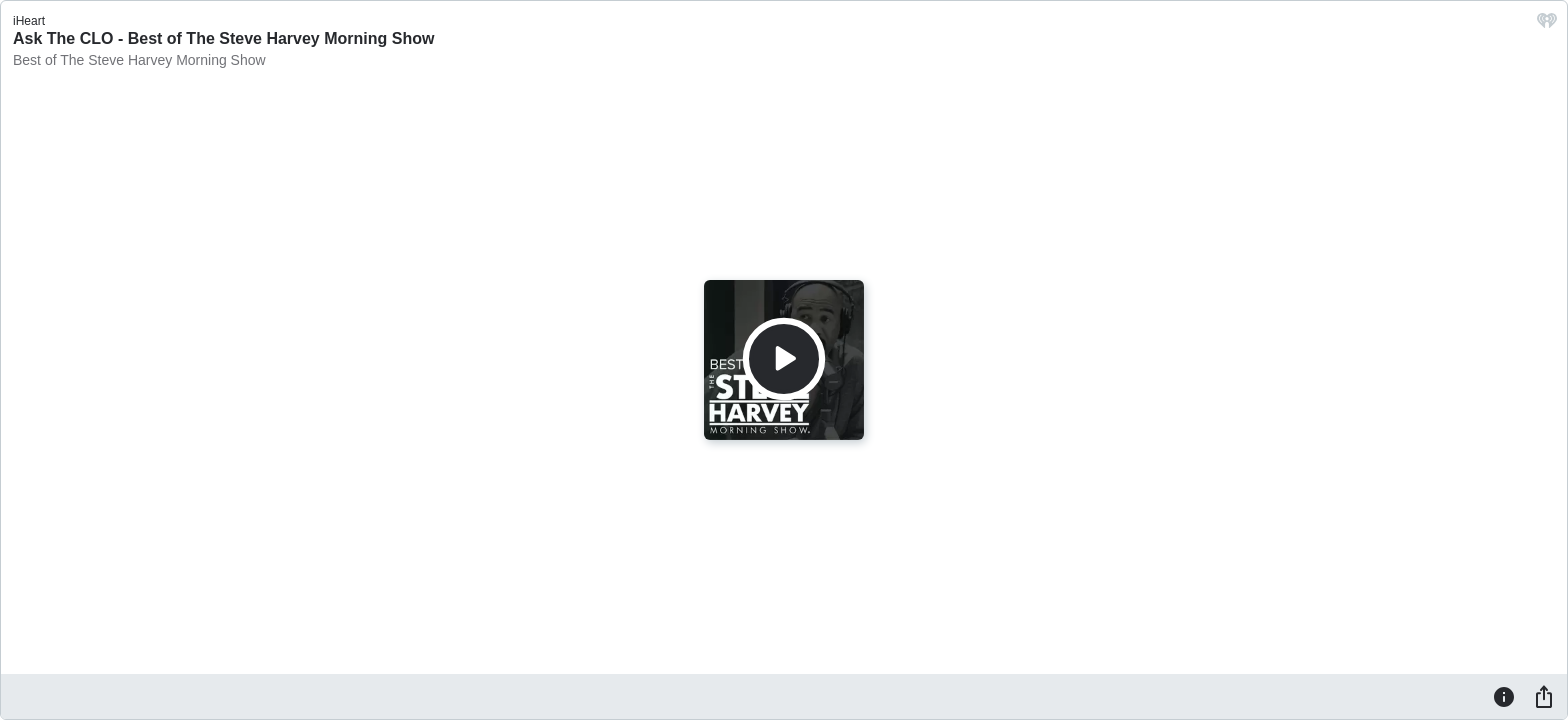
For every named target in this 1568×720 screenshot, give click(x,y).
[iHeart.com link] (1547, 25)
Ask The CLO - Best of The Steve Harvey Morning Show (223, 38)
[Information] (1504, 696)
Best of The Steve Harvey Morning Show (139, 60)
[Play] (784, 359)
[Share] (1544, 696)
